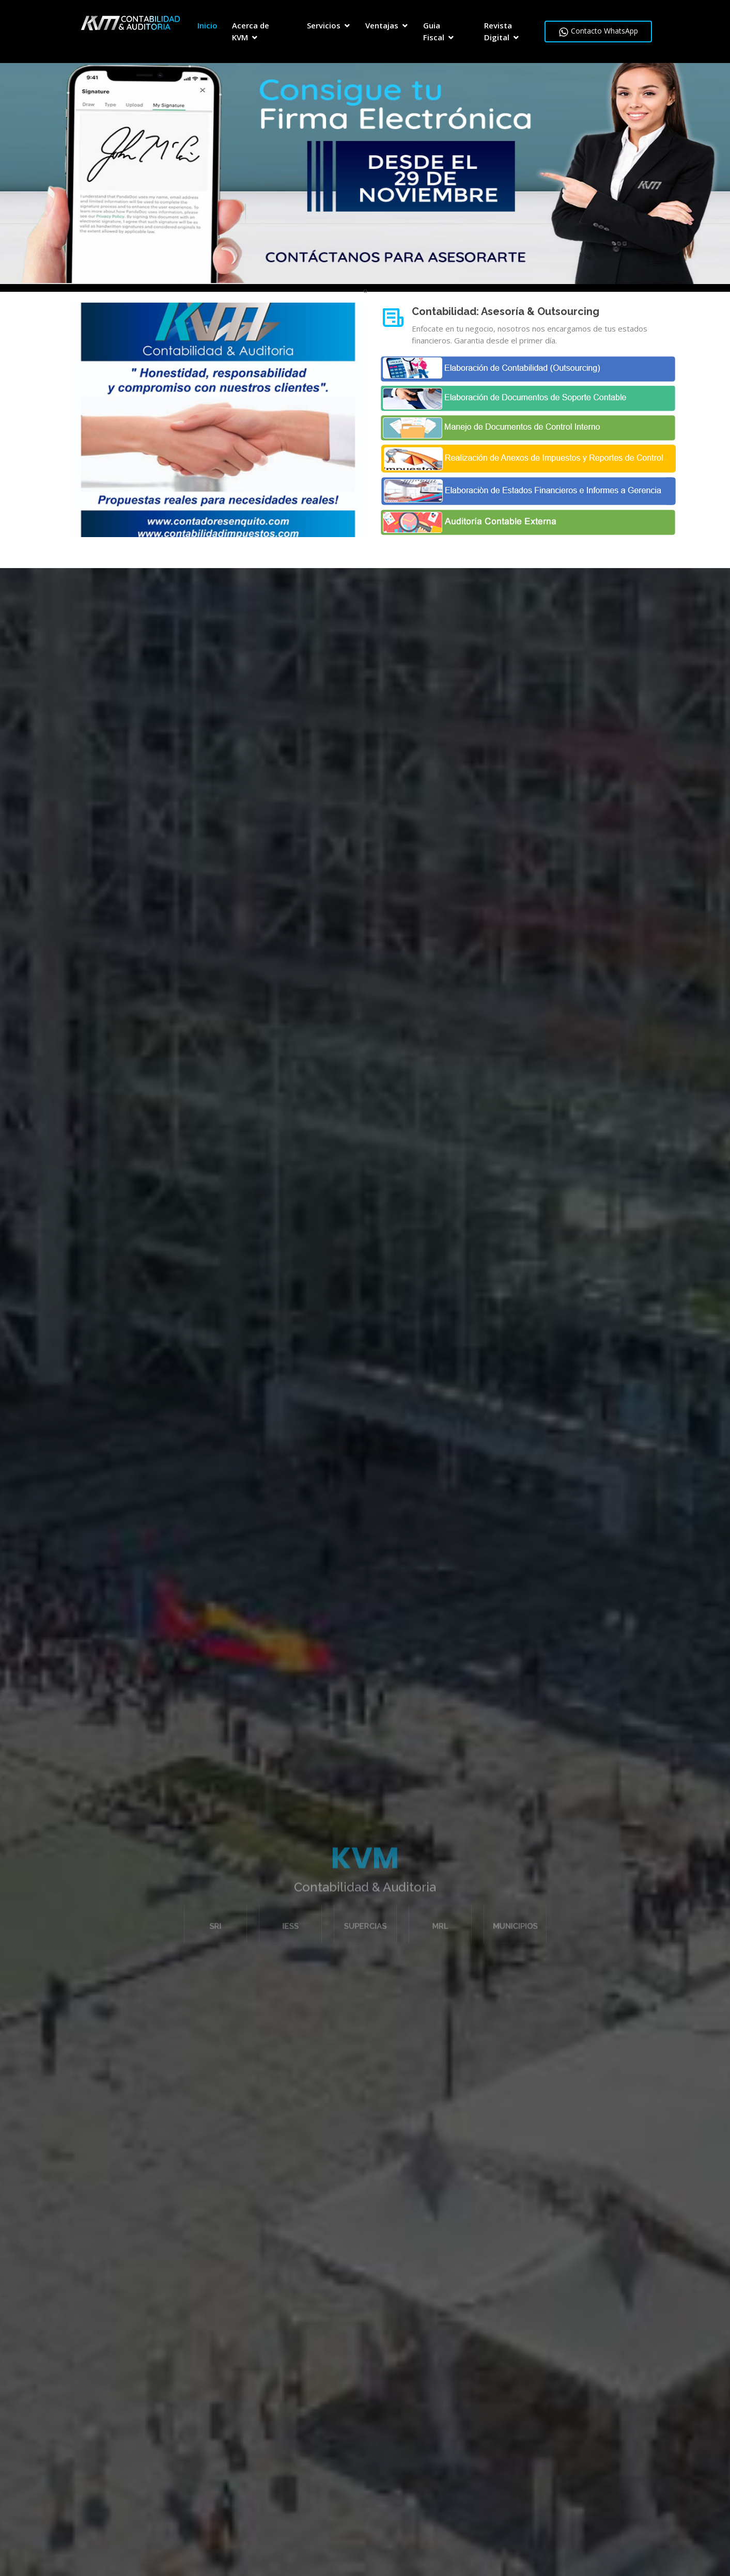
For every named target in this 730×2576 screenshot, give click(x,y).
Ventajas (381, 25)
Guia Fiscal (433, 31)
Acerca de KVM (250, 31)
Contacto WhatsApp (598, 31)
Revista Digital (498, 31)
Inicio (207, 25)
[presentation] (364, 290)
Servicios (323, 25)
